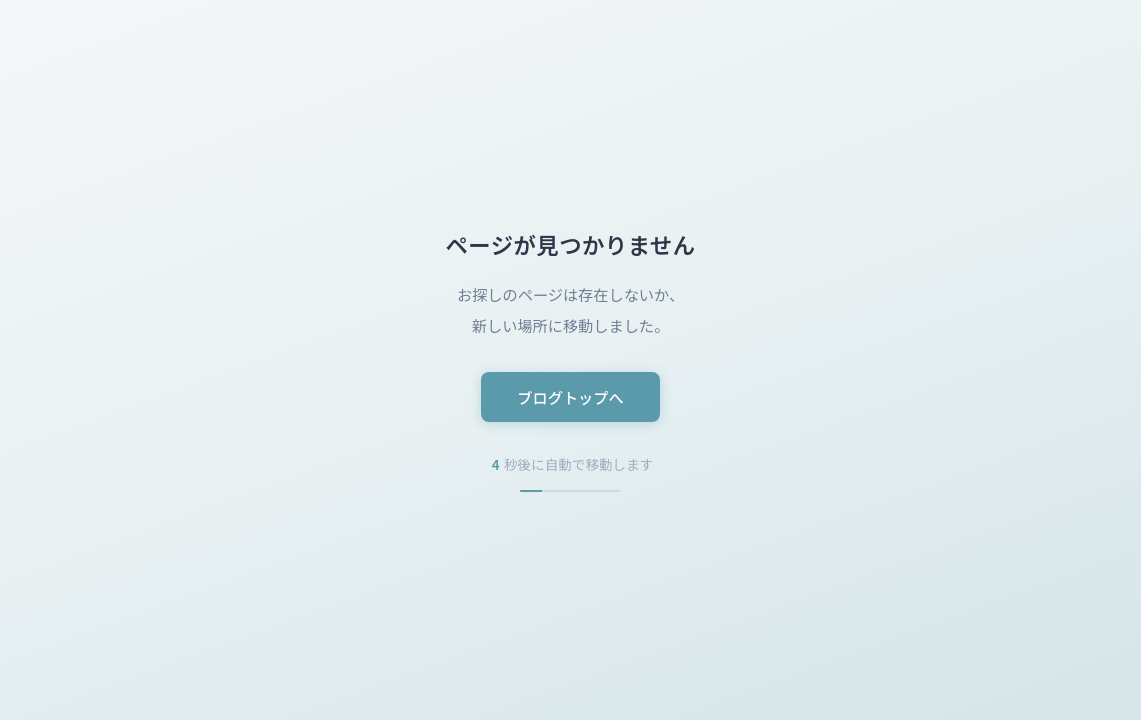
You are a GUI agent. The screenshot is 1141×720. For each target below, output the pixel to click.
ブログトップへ (570, 397)
